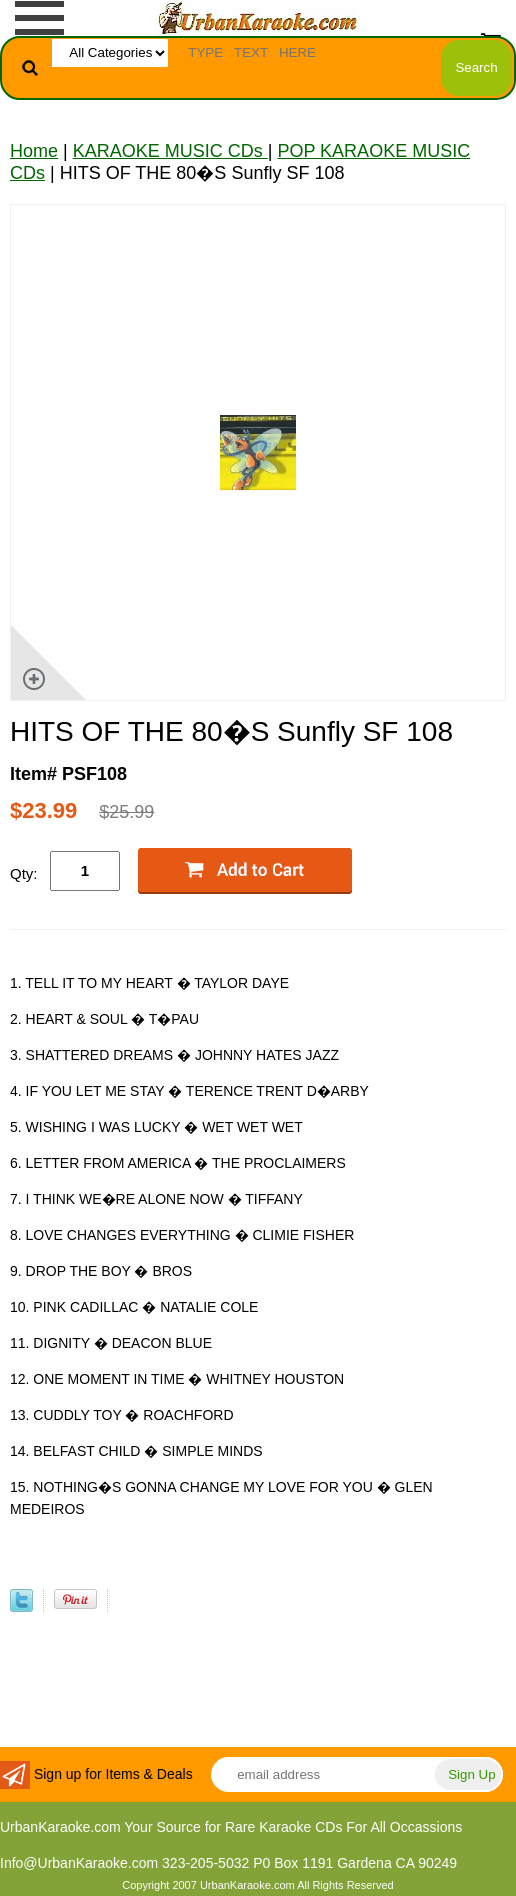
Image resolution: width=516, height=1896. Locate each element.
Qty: (24, 873)
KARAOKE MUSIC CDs (170, 151)
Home (34, 151)
